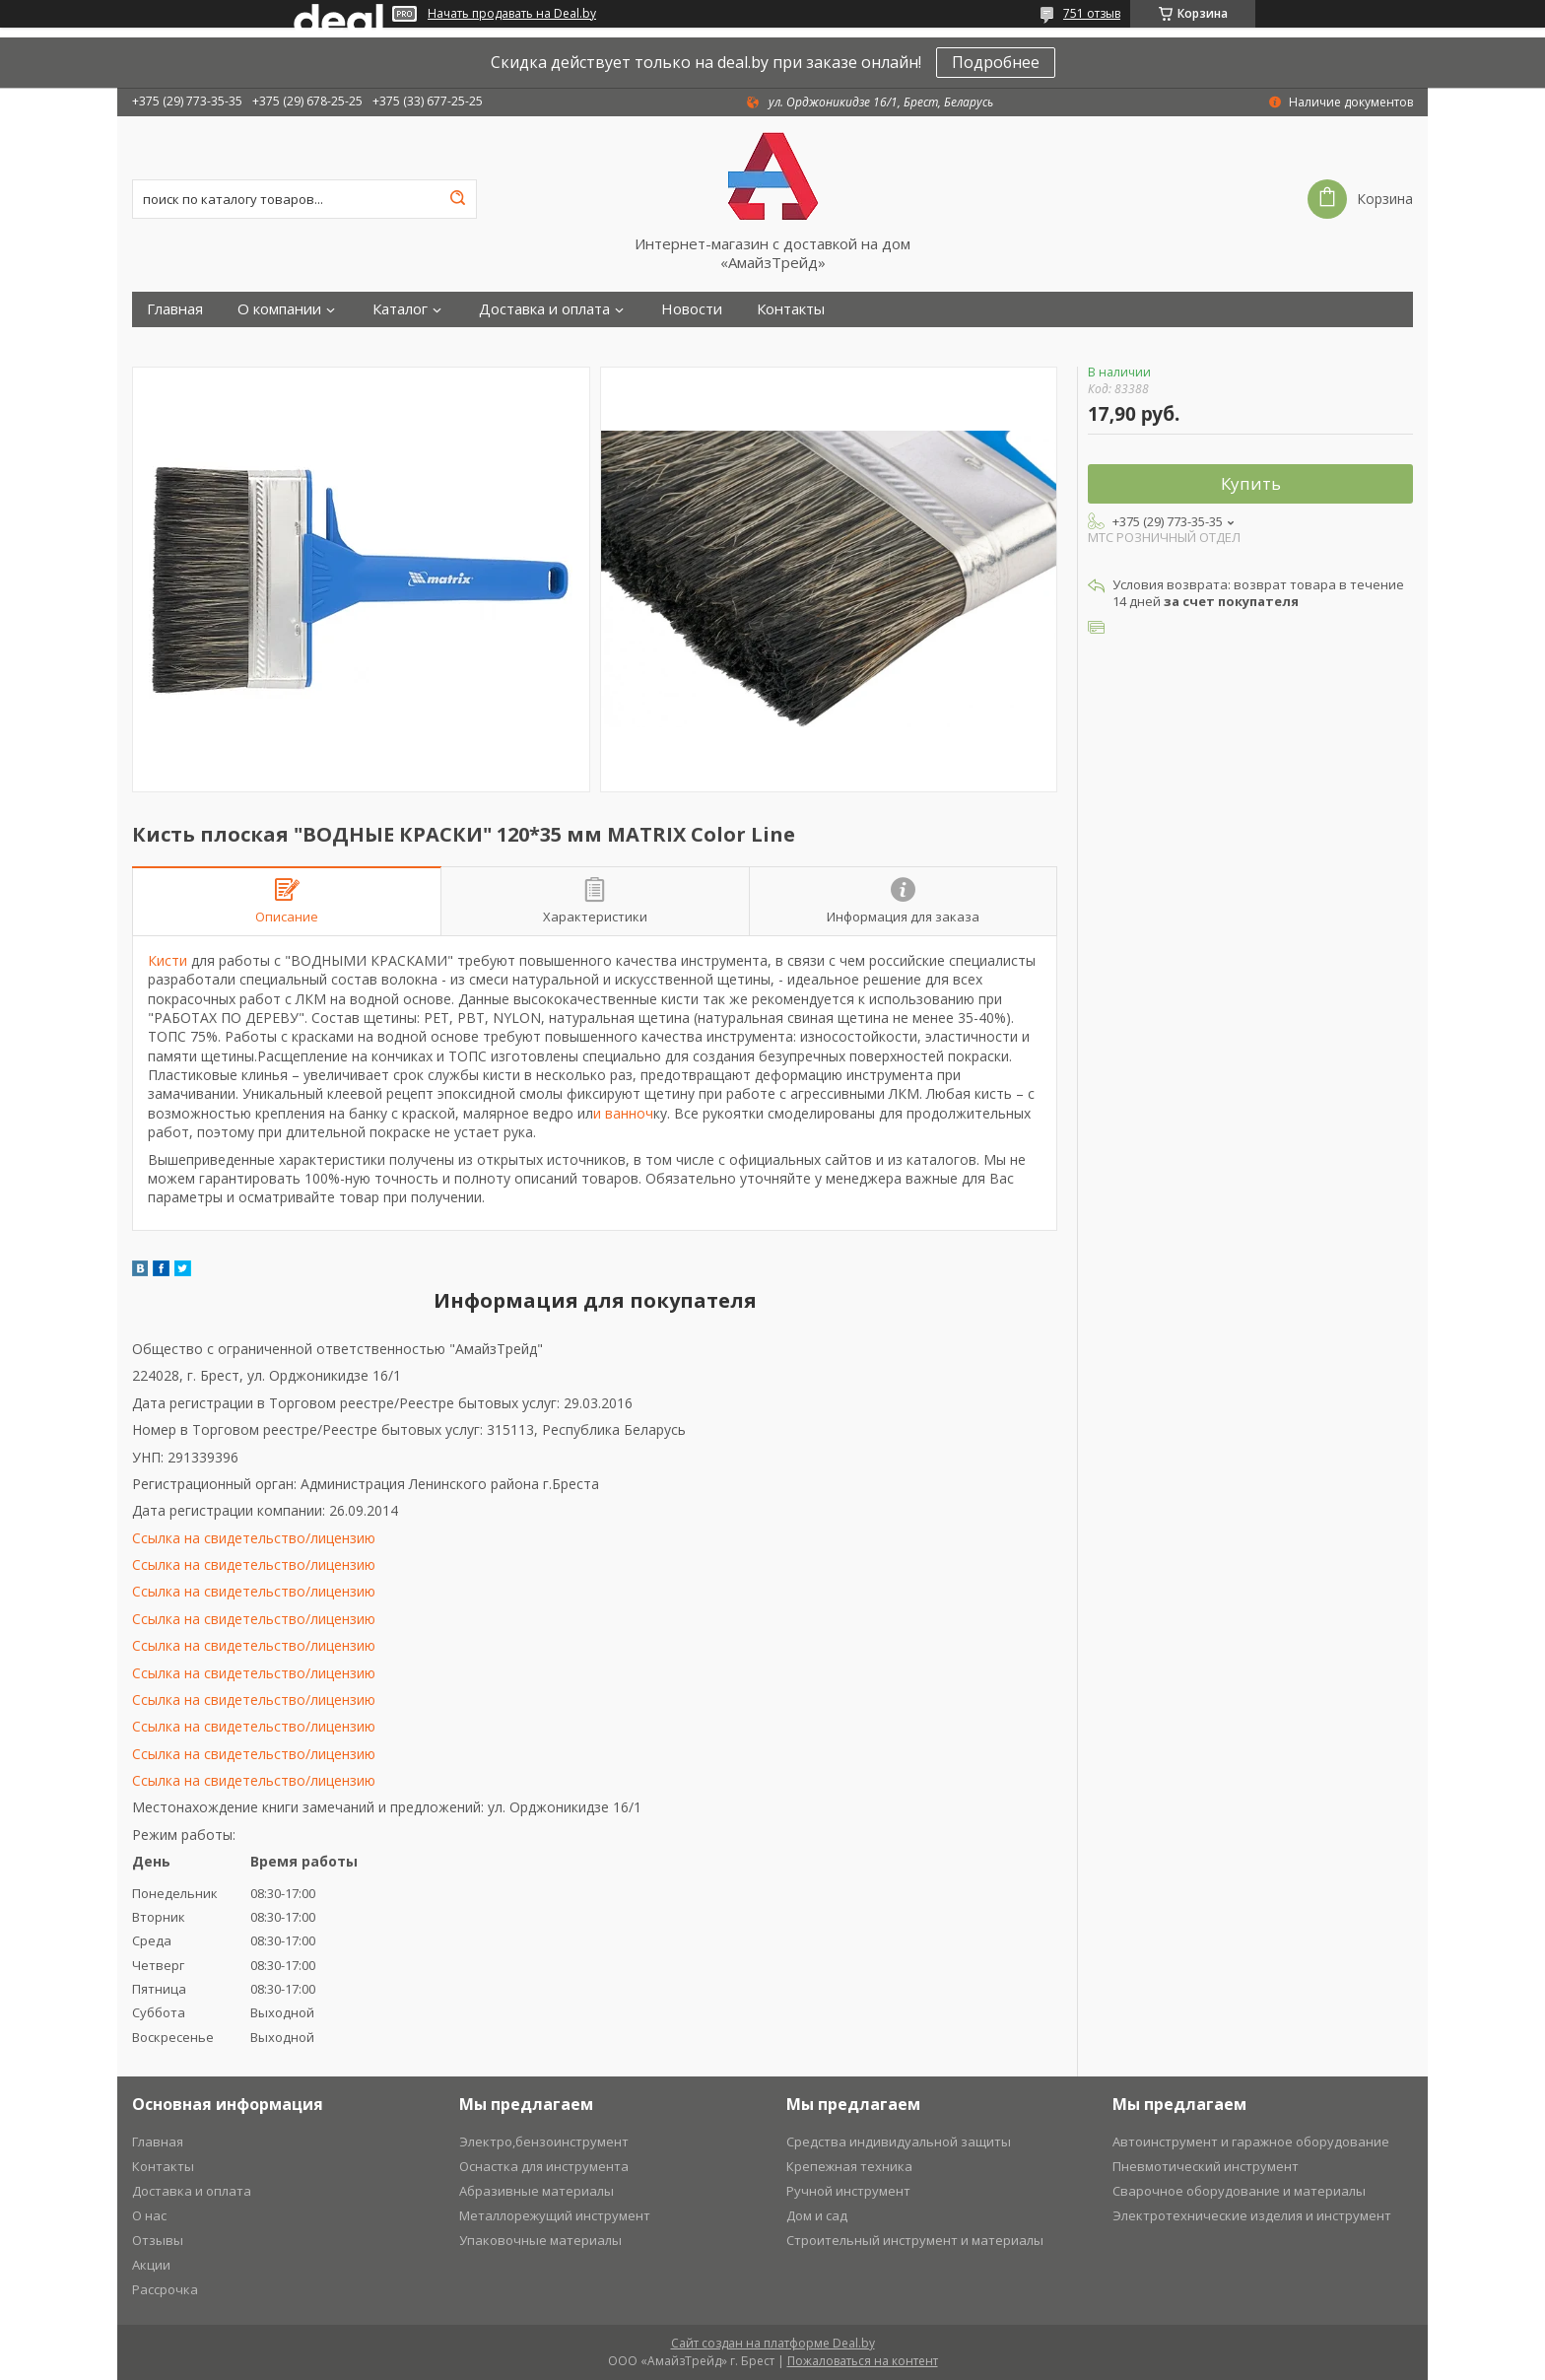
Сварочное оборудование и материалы (1239, 2191)
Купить (1251, 483)
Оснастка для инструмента (544, 2166)
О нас (149, 2215)
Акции (151, 2265)
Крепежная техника (849, 2166)
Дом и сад (816, 2215)
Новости (691, 309)
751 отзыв (1091, 13)
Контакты (791, 309)
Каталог (400, 309)
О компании (279, 309)
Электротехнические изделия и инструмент (1251, 2215)
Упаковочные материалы (540, 2240)
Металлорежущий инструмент (554, 2215)
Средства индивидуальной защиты (898, 2141)
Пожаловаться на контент (862, 2360)
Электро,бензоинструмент (544, 2141)
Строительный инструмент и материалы (914, 2240)
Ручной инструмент (848, 2191)
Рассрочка (165, 2289)
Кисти (167, 960)
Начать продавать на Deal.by (512, 14)
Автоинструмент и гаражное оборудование (1250, 2141)
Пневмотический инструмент (1205, 2166)
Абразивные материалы (536, 2191)
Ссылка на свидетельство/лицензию (253, 1538)
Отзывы (157, 2240)
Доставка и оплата (544, 309)
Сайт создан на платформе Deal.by (773, 2343)
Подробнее (996, 62)
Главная (175, 309)
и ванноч (623, 1113)
